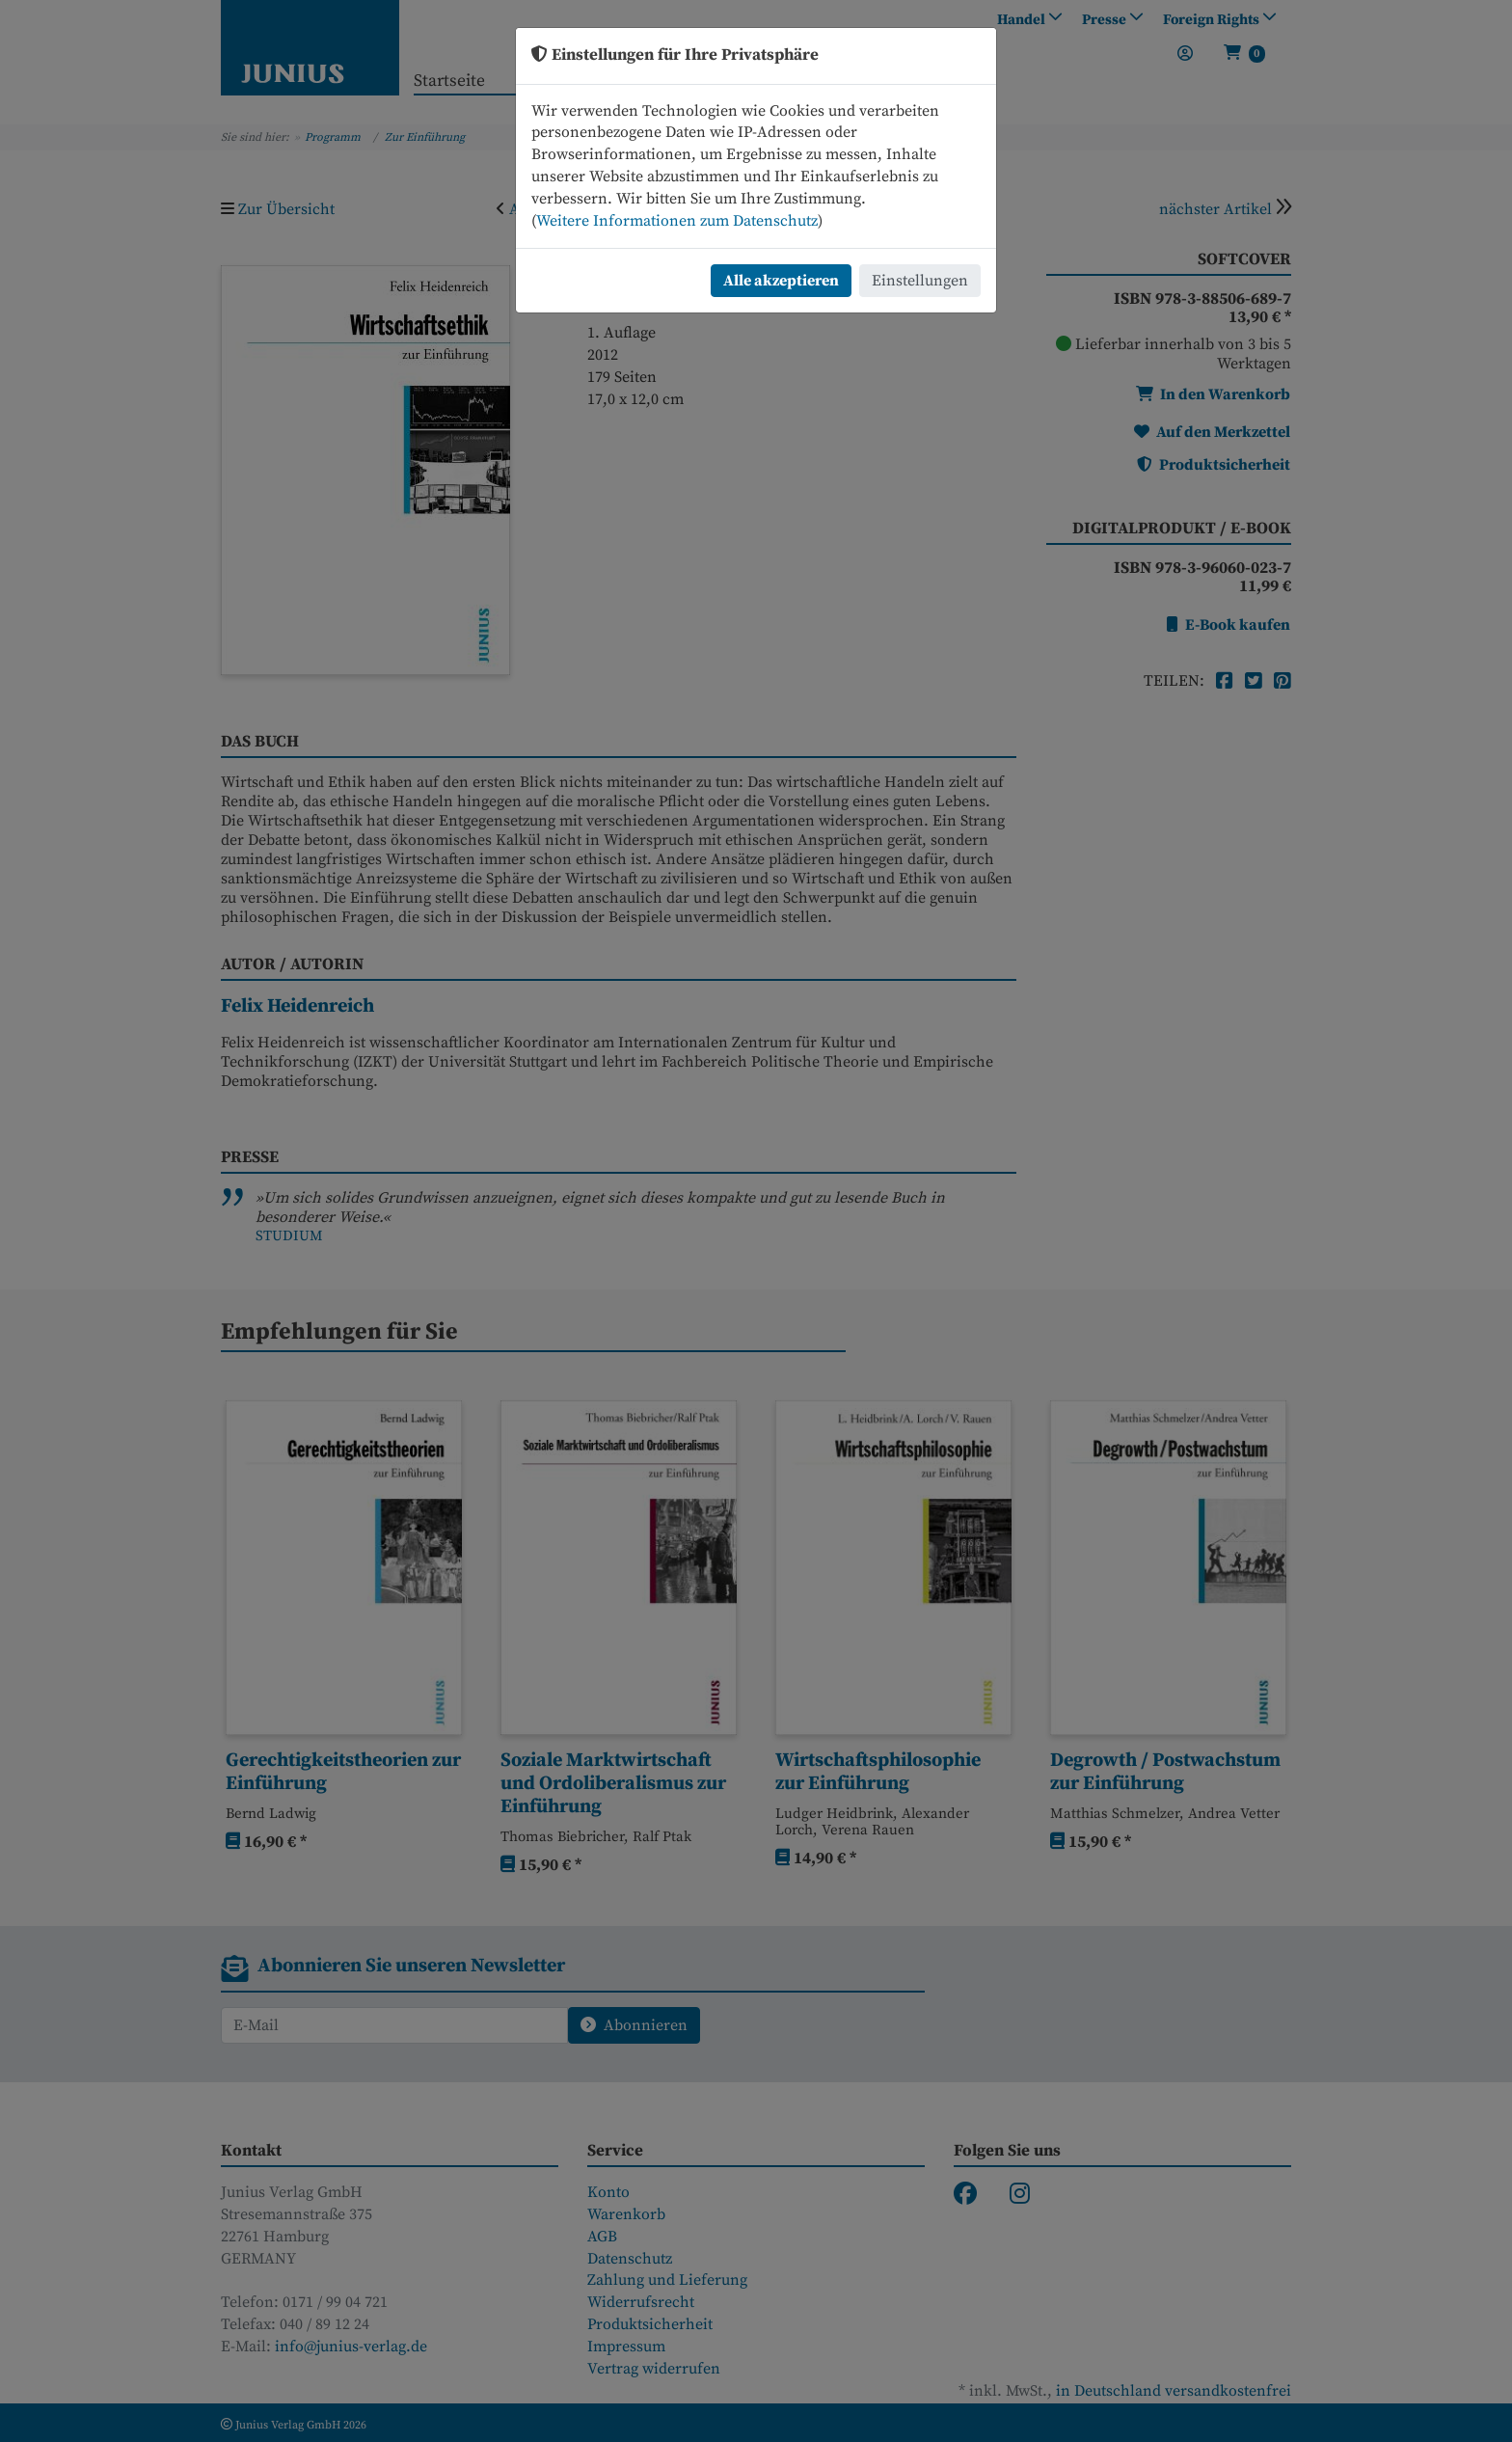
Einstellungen (920, 280)
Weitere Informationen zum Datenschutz (677, 221)
